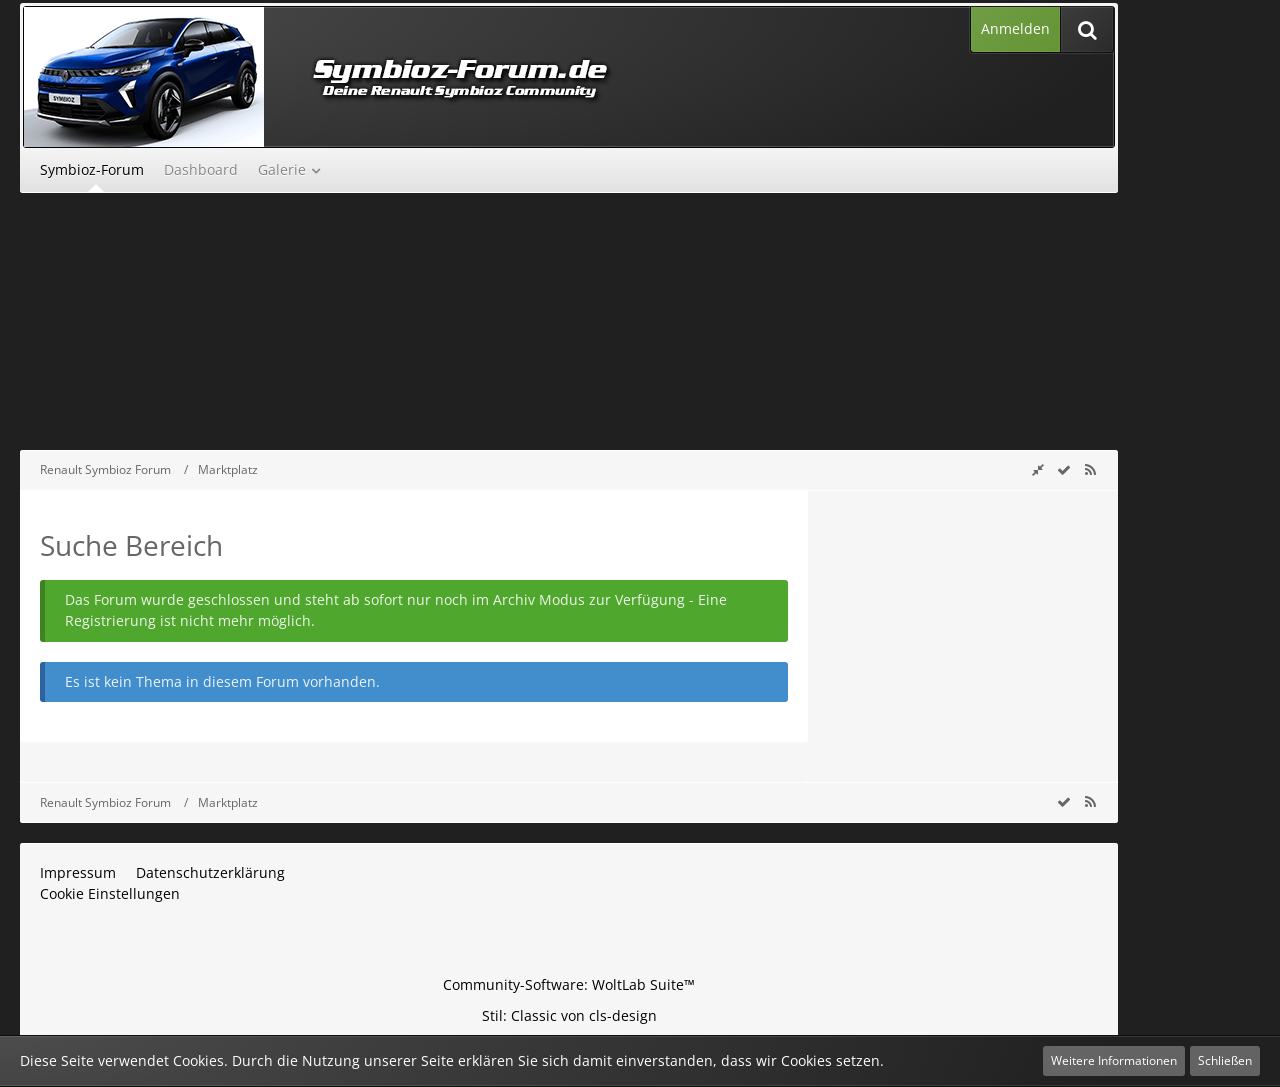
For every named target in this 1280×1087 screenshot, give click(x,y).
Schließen (1225, 1060)
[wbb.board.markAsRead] (1064, 469)
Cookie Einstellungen (110, 893)
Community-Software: (569, 984)
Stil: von (569, 1015)
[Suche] (1087, 29)
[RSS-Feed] (1090, 469)
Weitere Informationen (1114, 1060)
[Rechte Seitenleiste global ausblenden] (1038, 469)
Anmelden (1015, 28)
